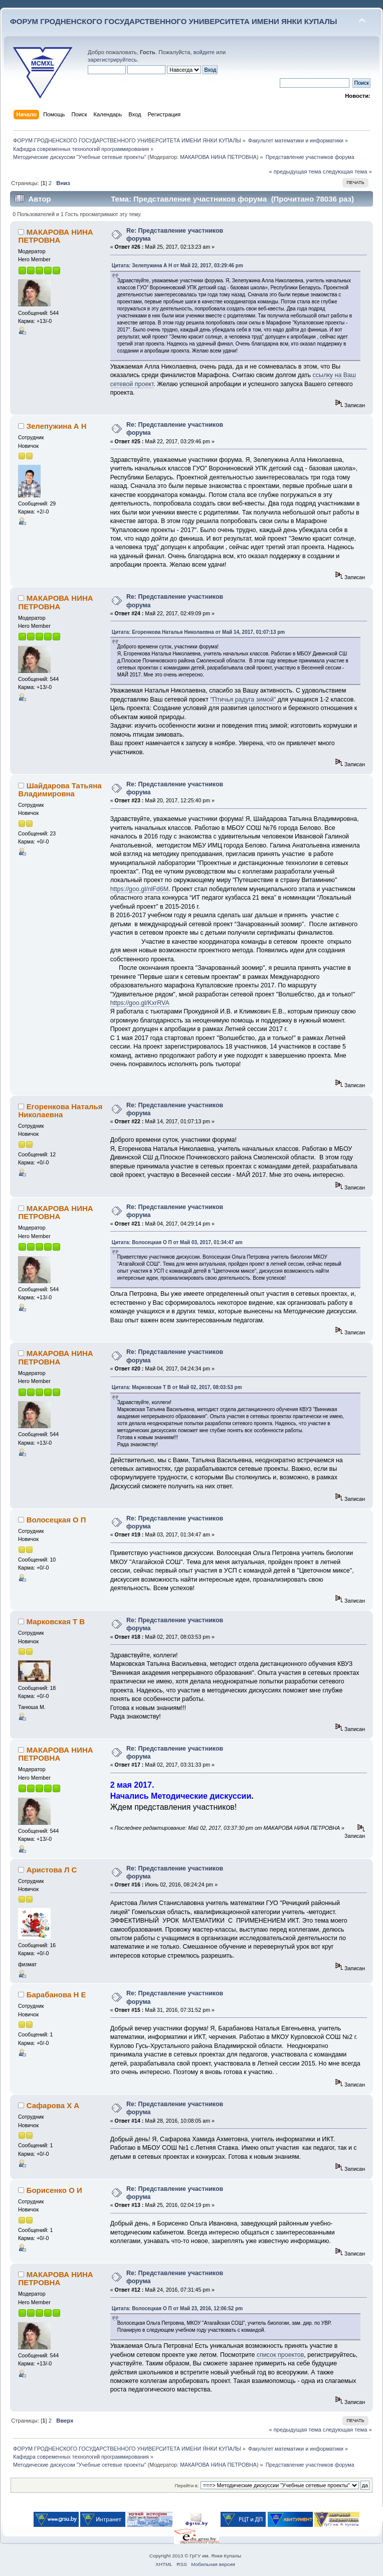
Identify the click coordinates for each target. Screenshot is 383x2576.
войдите (204, 52)
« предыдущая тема (295, 171)
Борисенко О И (54, 2190)
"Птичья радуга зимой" (243, 699)
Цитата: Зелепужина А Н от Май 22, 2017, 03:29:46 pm (177, 265)
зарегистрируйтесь (112, 60)
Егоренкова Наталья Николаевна (60, 1110)
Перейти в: (186, 2485)
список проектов (280, 2354)
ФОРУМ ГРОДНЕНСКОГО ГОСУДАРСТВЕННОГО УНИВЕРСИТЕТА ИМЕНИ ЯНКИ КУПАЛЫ (173, 21)
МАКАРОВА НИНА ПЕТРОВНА (218, 157)
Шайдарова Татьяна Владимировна (59, 789)
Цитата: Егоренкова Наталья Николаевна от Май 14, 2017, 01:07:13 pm (198, 632)
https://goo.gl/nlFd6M (139, 889)
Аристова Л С (52, 1869)
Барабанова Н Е (56, 1994)
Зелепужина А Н (57, 426)
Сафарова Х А (53, 2105)
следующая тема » (347, 171)
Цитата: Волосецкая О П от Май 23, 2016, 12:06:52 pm (177, 2308)
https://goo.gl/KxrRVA (139, 1002)
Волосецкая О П (56, 1519)
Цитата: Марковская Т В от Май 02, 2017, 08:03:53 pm (177, 1387)
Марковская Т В (56, 1621)
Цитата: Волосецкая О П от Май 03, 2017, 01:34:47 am (177, 1242)
